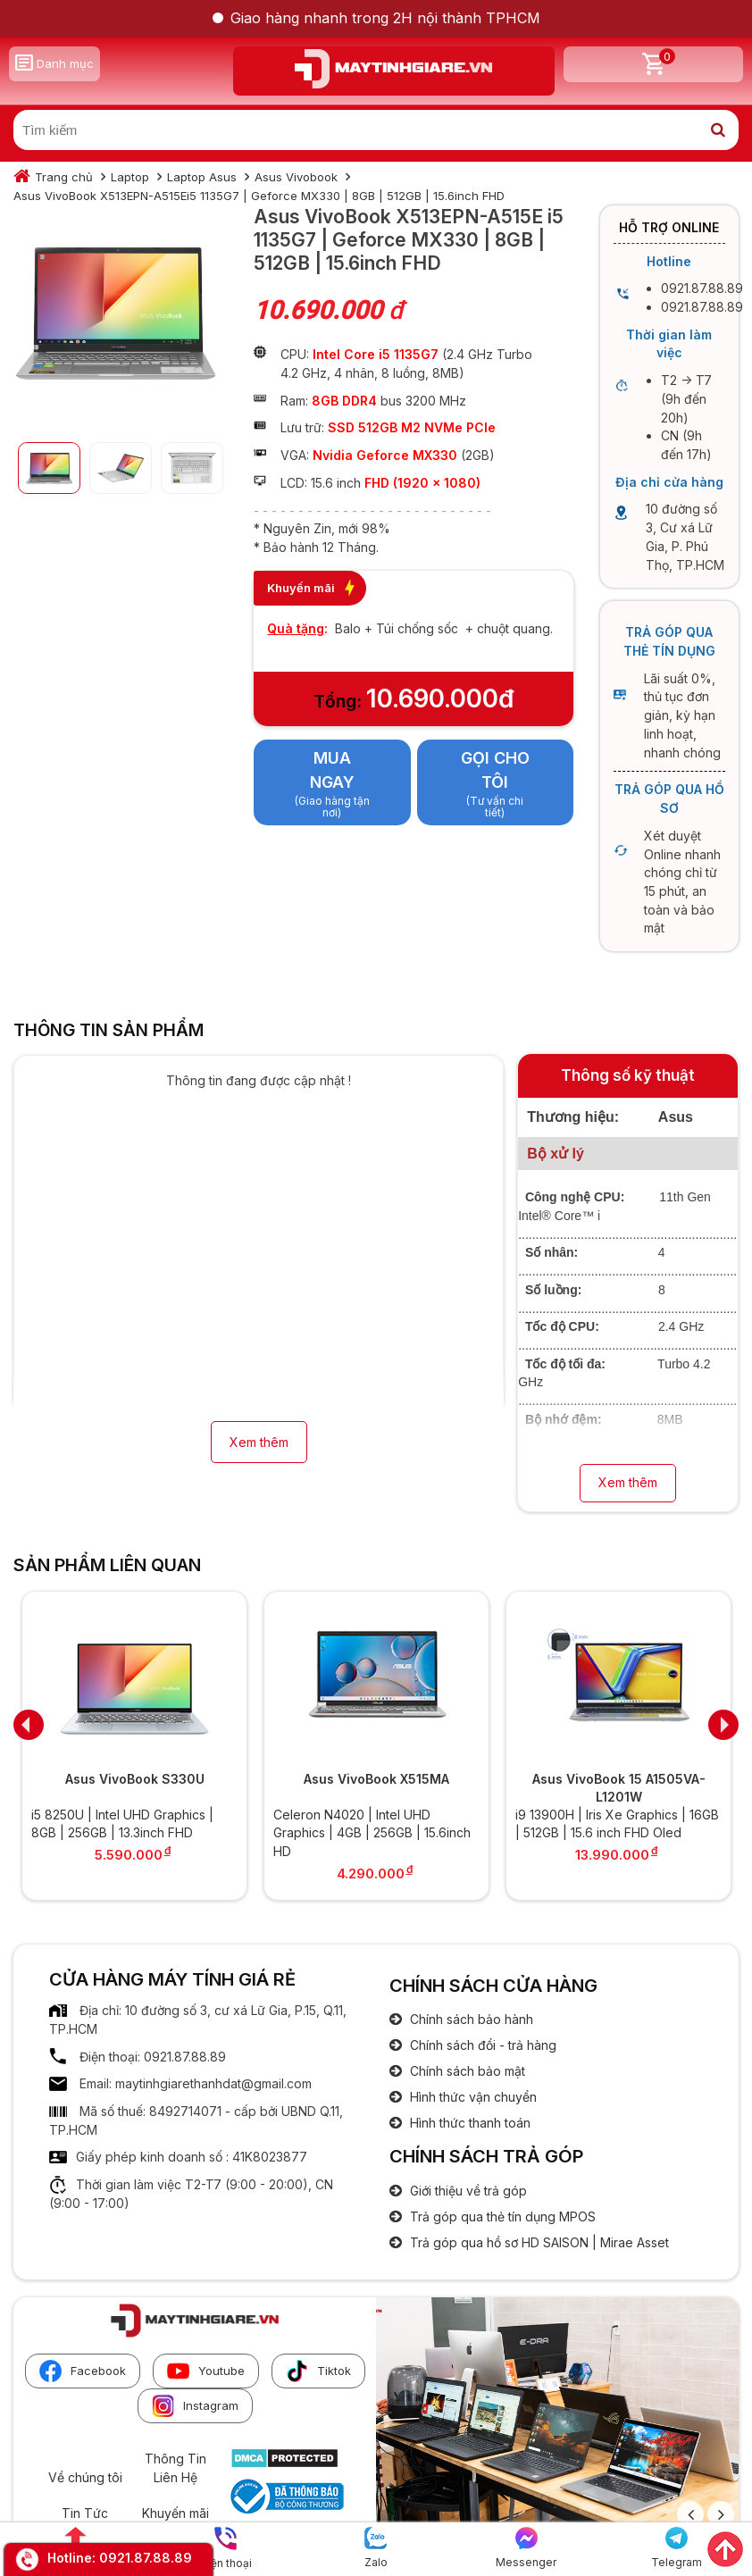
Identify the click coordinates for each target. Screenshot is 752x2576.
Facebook (82, 2371)
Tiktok (318, 2371)
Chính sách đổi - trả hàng (481, 2045)
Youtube (206, 2371)
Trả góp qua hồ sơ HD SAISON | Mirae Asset (537, 2242)
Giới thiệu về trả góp (466, 2190)
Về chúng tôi (85, 2477)
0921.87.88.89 (145, 2557)
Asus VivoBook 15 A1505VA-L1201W (619, 1788)
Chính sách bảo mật (465, 2070)
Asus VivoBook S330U (135, 1778)
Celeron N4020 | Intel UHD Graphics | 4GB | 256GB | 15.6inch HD (372, 1833)
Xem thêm (259, 1442)
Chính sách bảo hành (469, 2019)
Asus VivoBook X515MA (376, 1778)
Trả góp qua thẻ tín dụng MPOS (501, 2216)
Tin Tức (85, 2513)
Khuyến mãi (175, 2513)
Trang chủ (64, 177)
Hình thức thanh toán (468, 2122)
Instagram (195, 2406)
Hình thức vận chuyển (471, 2096)
